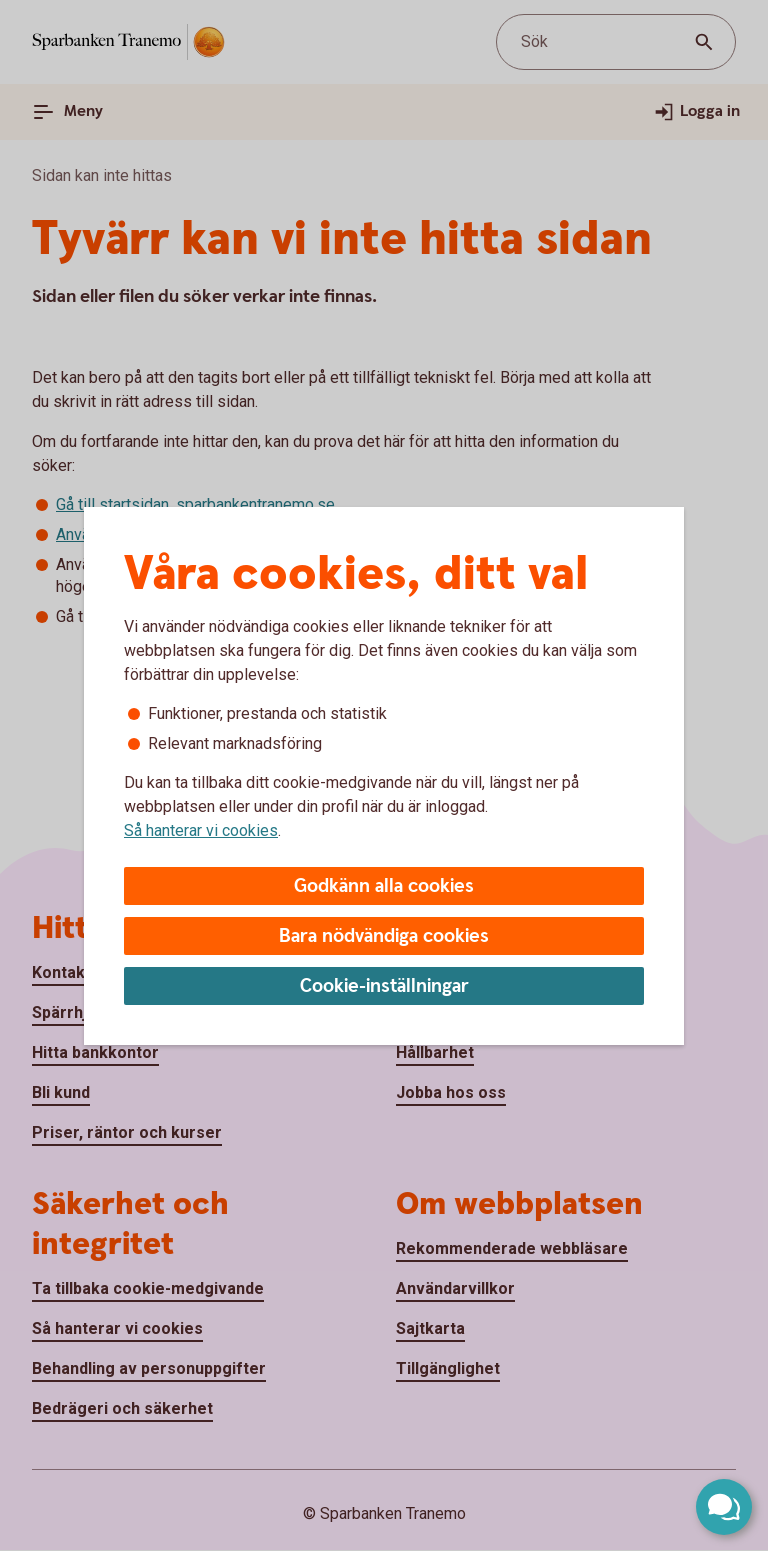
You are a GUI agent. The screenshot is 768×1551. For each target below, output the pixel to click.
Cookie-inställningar (384, 986)
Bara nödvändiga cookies (384, 936)
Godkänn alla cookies (384, 886)
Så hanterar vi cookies (201, 830)
